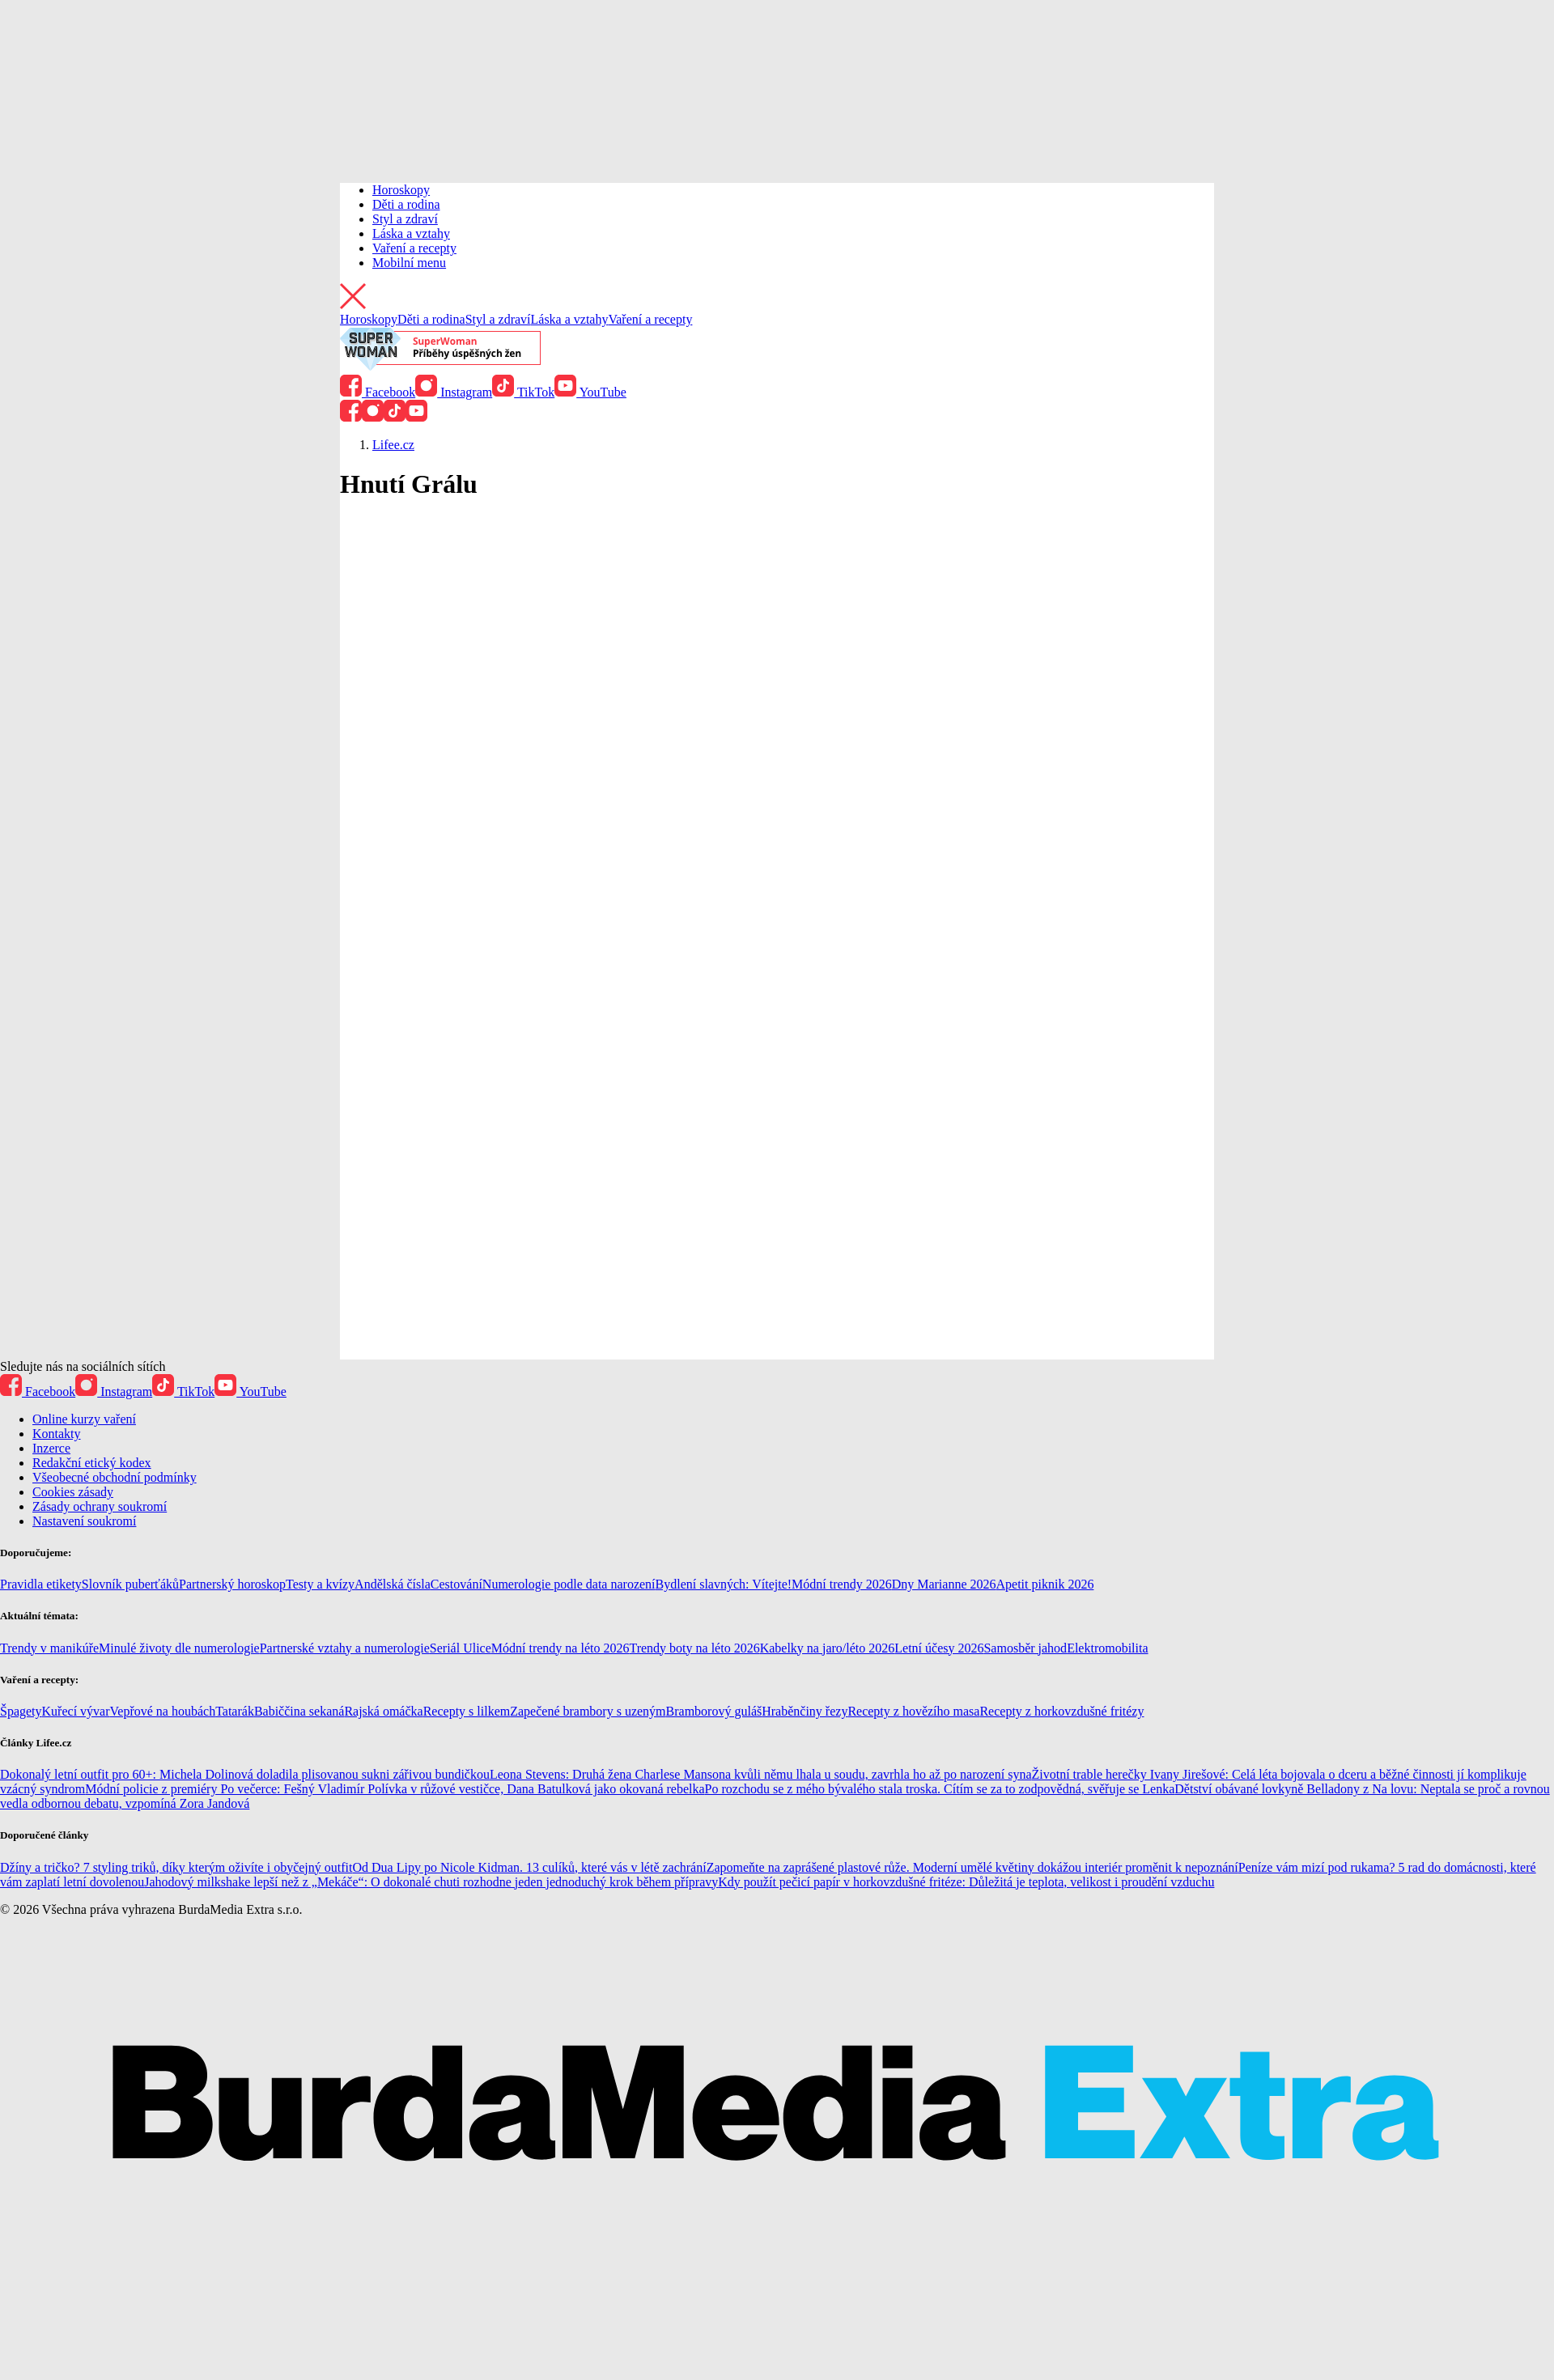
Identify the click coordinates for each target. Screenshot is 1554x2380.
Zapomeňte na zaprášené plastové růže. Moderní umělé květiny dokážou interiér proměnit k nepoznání (972, 1867)
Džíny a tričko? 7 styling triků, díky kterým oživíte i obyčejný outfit (176, 1867)
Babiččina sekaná (299, 1711)
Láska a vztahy (411, 233)
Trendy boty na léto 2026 (694, 1648)
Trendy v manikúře (49, 1648)
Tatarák (234, 1711)
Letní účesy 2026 (938, 1648)
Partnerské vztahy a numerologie (345, 1648)
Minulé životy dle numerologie (179, 1648)
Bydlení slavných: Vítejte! (724, 1584)
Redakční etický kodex (91, 1463)
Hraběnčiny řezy (804, 1711)
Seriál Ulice (460, 1648)
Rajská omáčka (383, 1711)
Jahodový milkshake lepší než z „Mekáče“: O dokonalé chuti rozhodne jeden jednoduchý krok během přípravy (431, 1882)
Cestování (456, 1584)
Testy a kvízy (320, 1584)
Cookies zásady (72, 1492)
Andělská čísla (393, 1584)
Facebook (377, 392)
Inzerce (51, 1448)
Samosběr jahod (1025, 1648)
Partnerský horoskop (232, 1584)
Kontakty (56, 1433)
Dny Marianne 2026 (944, 1584)
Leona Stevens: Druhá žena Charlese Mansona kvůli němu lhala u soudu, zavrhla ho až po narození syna (761, 1774)
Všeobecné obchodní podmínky (114, 1477)
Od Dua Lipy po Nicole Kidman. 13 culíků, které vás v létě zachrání (529, 1867)
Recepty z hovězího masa (913, 1711)
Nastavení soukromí (84, 1521)
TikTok (523, 392)
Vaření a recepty (414, 248)
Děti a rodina (406, 204)
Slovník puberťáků (130, 1584)
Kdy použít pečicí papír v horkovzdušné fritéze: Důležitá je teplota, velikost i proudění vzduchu (966, 1882)
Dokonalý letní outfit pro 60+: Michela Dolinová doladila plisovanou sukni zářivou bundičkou (245, 1774)
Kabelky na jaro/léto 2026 (827, 1648)
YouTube (590, 392)
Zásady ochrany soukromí (99, 1506)
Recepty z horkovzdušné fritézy (1061, 1711)
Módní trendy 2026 (842, 1584)
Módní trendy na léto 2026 (560, 1648)
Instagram (453, 392)
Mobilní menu (409, 262)
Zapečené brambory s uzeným (587, 1711)
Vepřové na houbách (163, 1711)
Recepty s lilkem (467, 1711)
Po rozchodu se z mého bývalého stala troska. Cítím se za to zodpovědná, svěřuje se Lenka (940, 1789)
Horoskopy (401, 190)
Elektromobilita (1107, 1648)
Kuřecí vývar (76, 1711)
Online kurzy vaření (84, 1419)
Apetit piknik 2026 (1045, 1584)
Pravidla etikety (41, 1584)
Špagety (21, 1711)
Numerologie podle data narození (569, 1584)
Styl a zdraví (405, 219)
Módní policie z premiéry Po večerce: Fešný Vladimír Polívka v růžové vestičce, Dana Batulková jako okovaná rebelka (394, 1789)
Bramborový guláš (714, 1711)
